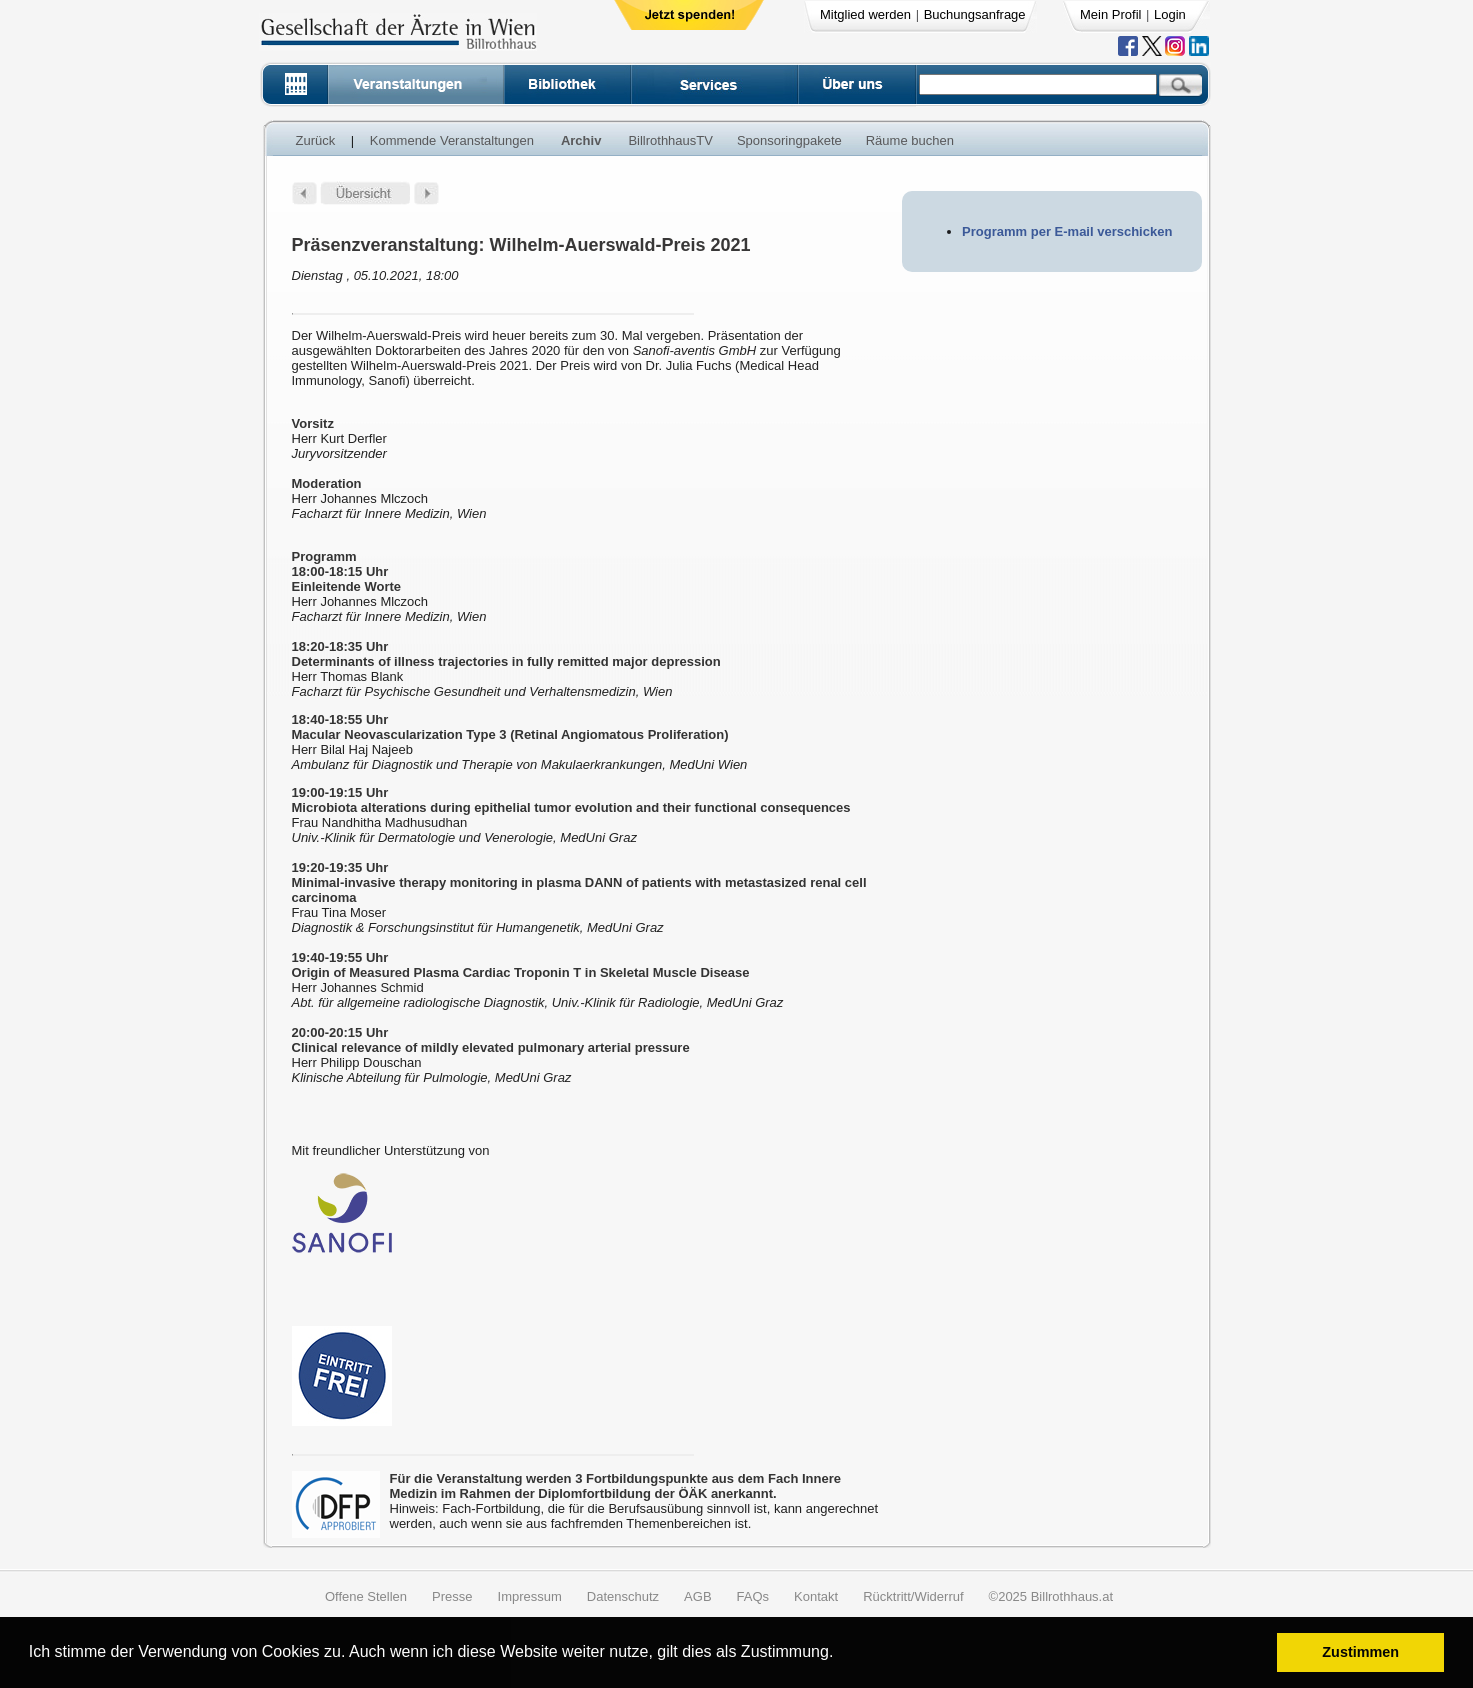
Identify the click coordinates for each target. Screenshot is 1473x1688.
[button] (840, 1654)
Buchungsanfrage (975, 14)
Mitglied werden (865, 14)
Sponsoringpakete (789, 140)
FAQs (753, 1596)
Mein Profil (1110, 14)
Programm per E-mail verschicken (1067, 231)
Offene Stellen (366, 1596)
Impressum (530, 1596)
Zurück (316, 140)
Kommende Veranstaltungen (452, 140)
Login (1170, 14)
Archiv (581, 140)
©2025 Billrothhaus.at (1051, 1596)
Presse (452, 1596)
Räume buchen (910, 140)
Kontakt (816, 1596)
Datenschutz (623, 1596)
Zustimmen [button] (1360, 1652)
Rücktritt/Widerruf (913, 1596)
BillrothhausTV (670, 140)
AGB (697, 1596)
